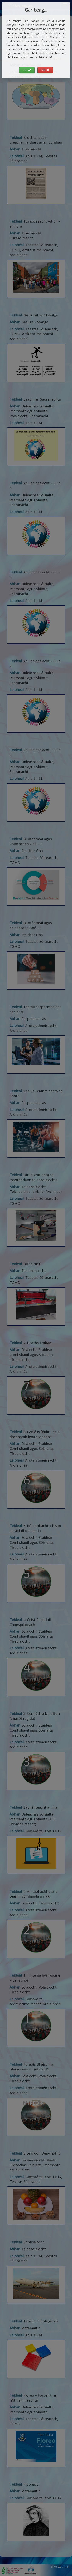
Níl (45, 70)
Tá (27, 70)
